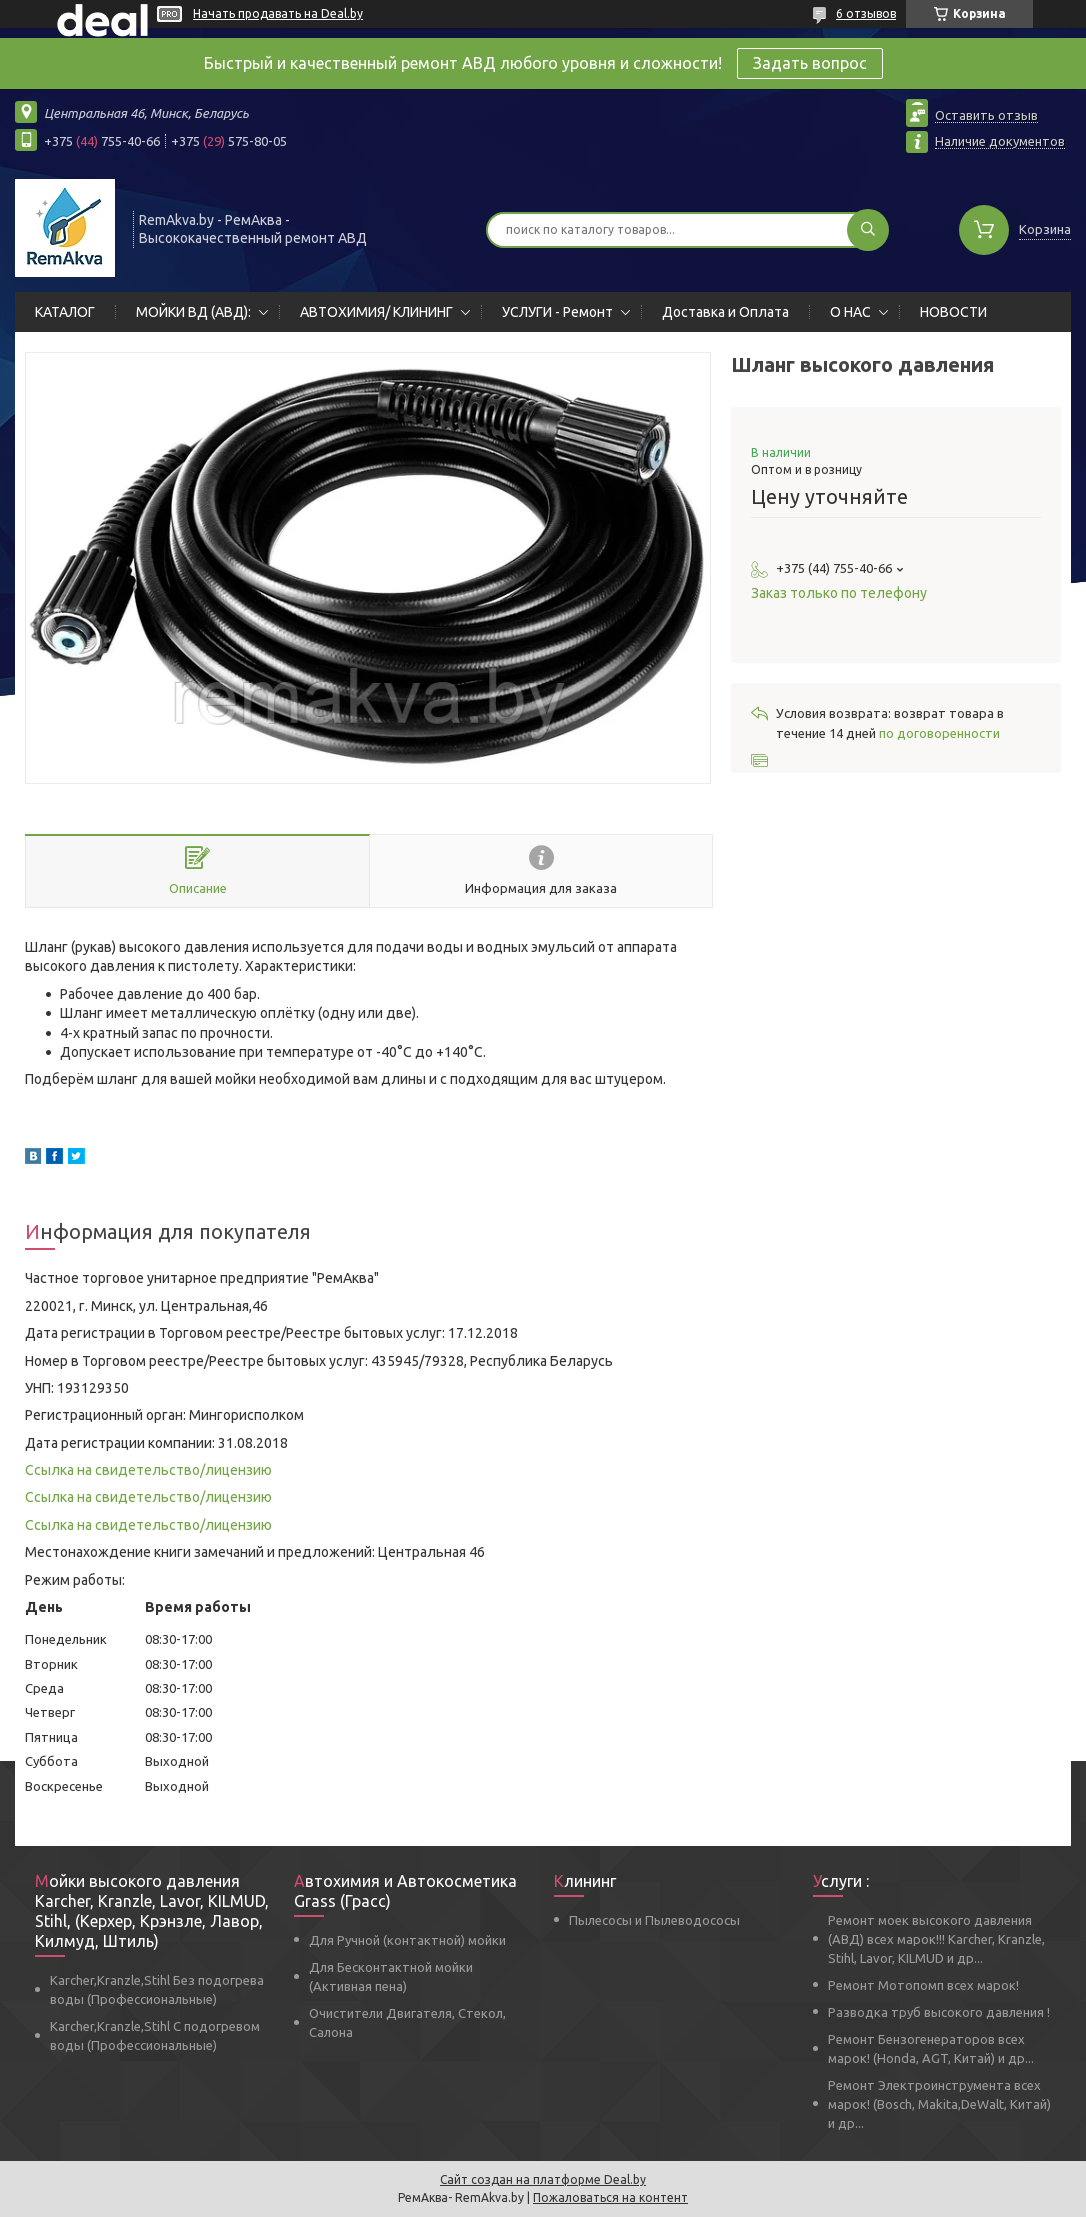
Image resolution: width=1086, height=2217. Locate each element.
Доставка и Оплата (725, 312)
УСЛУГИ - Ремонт (557, 312)
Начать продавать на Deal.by (278, 13)
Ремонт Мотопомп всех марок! (923, 1985)
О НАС (850, 312)
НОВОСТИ (953, 312)
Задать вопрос (810, 63)
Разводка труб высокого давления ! (939, 2012)
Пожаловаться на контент (610, 2197)
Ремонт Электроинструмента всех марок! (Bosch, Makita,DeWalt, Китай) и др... (939, 2104)
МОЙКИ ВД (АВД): (193, 312)
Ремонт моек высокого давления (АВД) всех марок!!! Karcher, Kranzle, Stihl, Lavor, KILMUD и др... (936, 1939)
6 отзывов (866, 13)
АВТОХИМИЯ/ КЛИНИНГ (376, 312)
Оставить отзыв (986, 115)
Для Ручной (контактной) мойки (407, 1940)
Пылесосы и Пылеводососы (654, 1920)
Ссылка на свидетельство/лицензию (148, 1470)
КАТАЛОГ (65, 312)
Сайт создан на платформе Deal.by (543, 2179)
